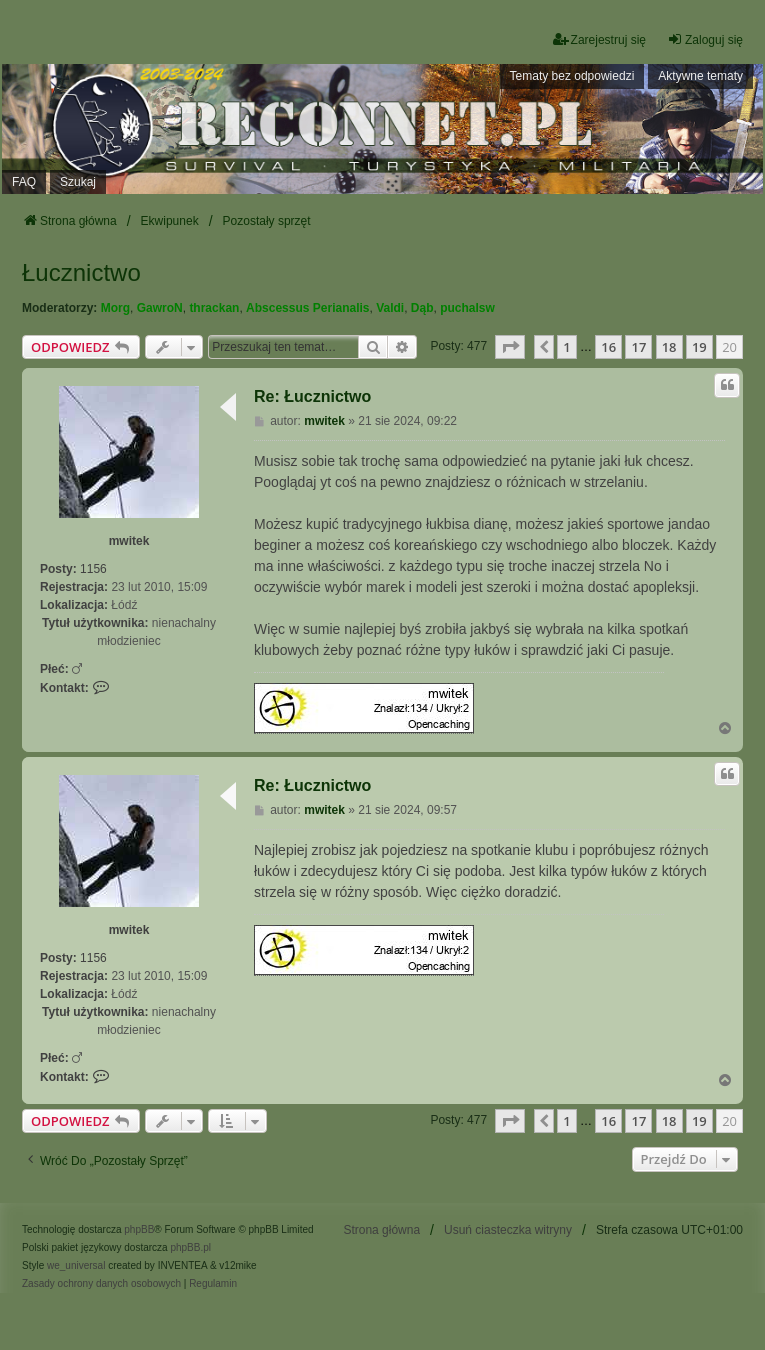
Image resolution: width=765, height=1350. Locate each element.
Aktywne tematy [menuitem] (700, 76)
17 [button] (638, 347)
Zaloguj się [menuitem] (705, 39)
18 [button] (669, 347)
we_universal (76, 1265)
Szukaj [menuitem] (78, 182)
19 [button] (699, 347)
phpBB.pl (190, 1247)
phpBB (139, 1229)
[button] (510, 347)
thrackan (214, 308)
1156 (93, 569)
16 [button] (608, 347)
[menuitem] (101, 1284)
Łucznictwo (81, 272)
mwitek (129, 541)
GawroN (160, 308)
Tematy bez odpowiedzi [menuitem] (572, 76)
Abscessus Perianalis (307, 308)
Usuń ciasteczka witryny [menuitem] (508, 1230)
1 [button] (566, 347)
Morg (115, 308)
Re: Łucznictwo (312, 396)
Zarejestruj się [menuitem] (599, 39)
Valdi (390, 308)
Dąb (422, 308)
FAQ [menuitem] (24, 182)
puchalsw (467, 308)
